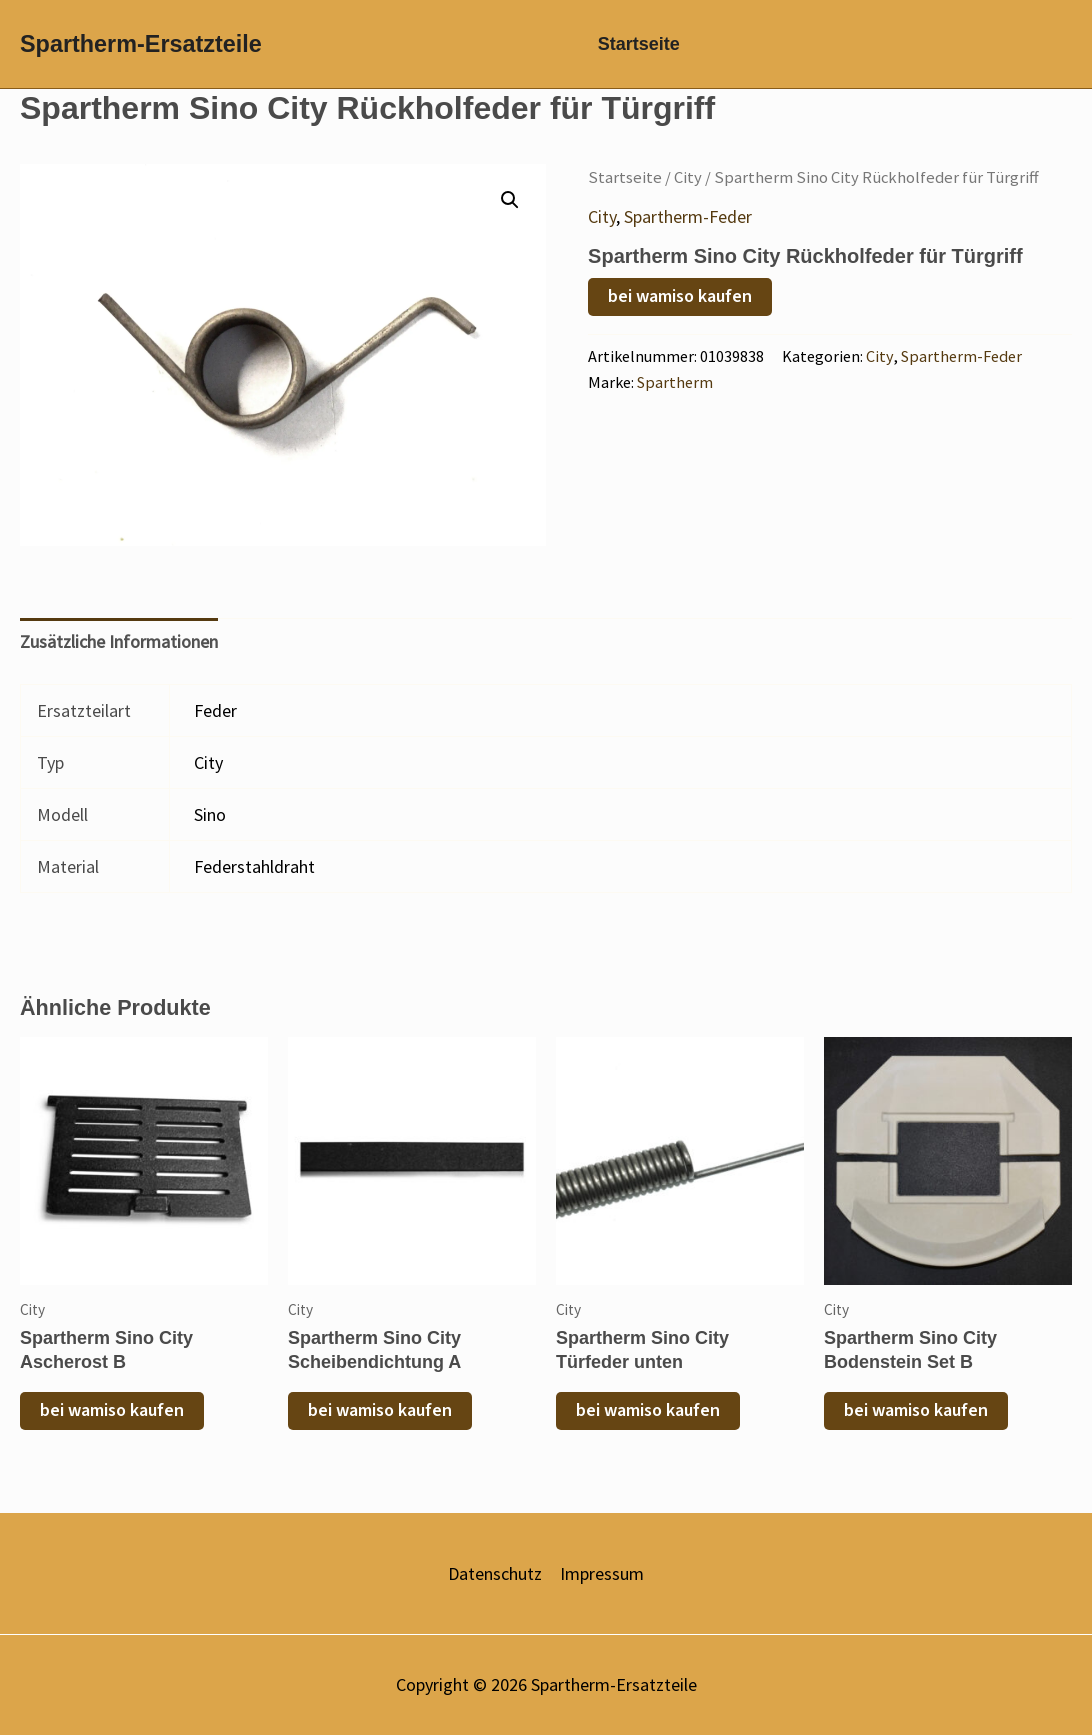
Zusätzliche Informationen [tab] (119, 653)
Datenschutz (495, 1574)
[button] (510, 211)
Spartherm (675, 394)
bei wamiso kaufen (680, 307)
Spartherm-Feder (688, 227)
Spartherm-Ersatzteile (141, 50)
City (688, 188)
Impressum (602, 1574)
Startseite (633, 50)
